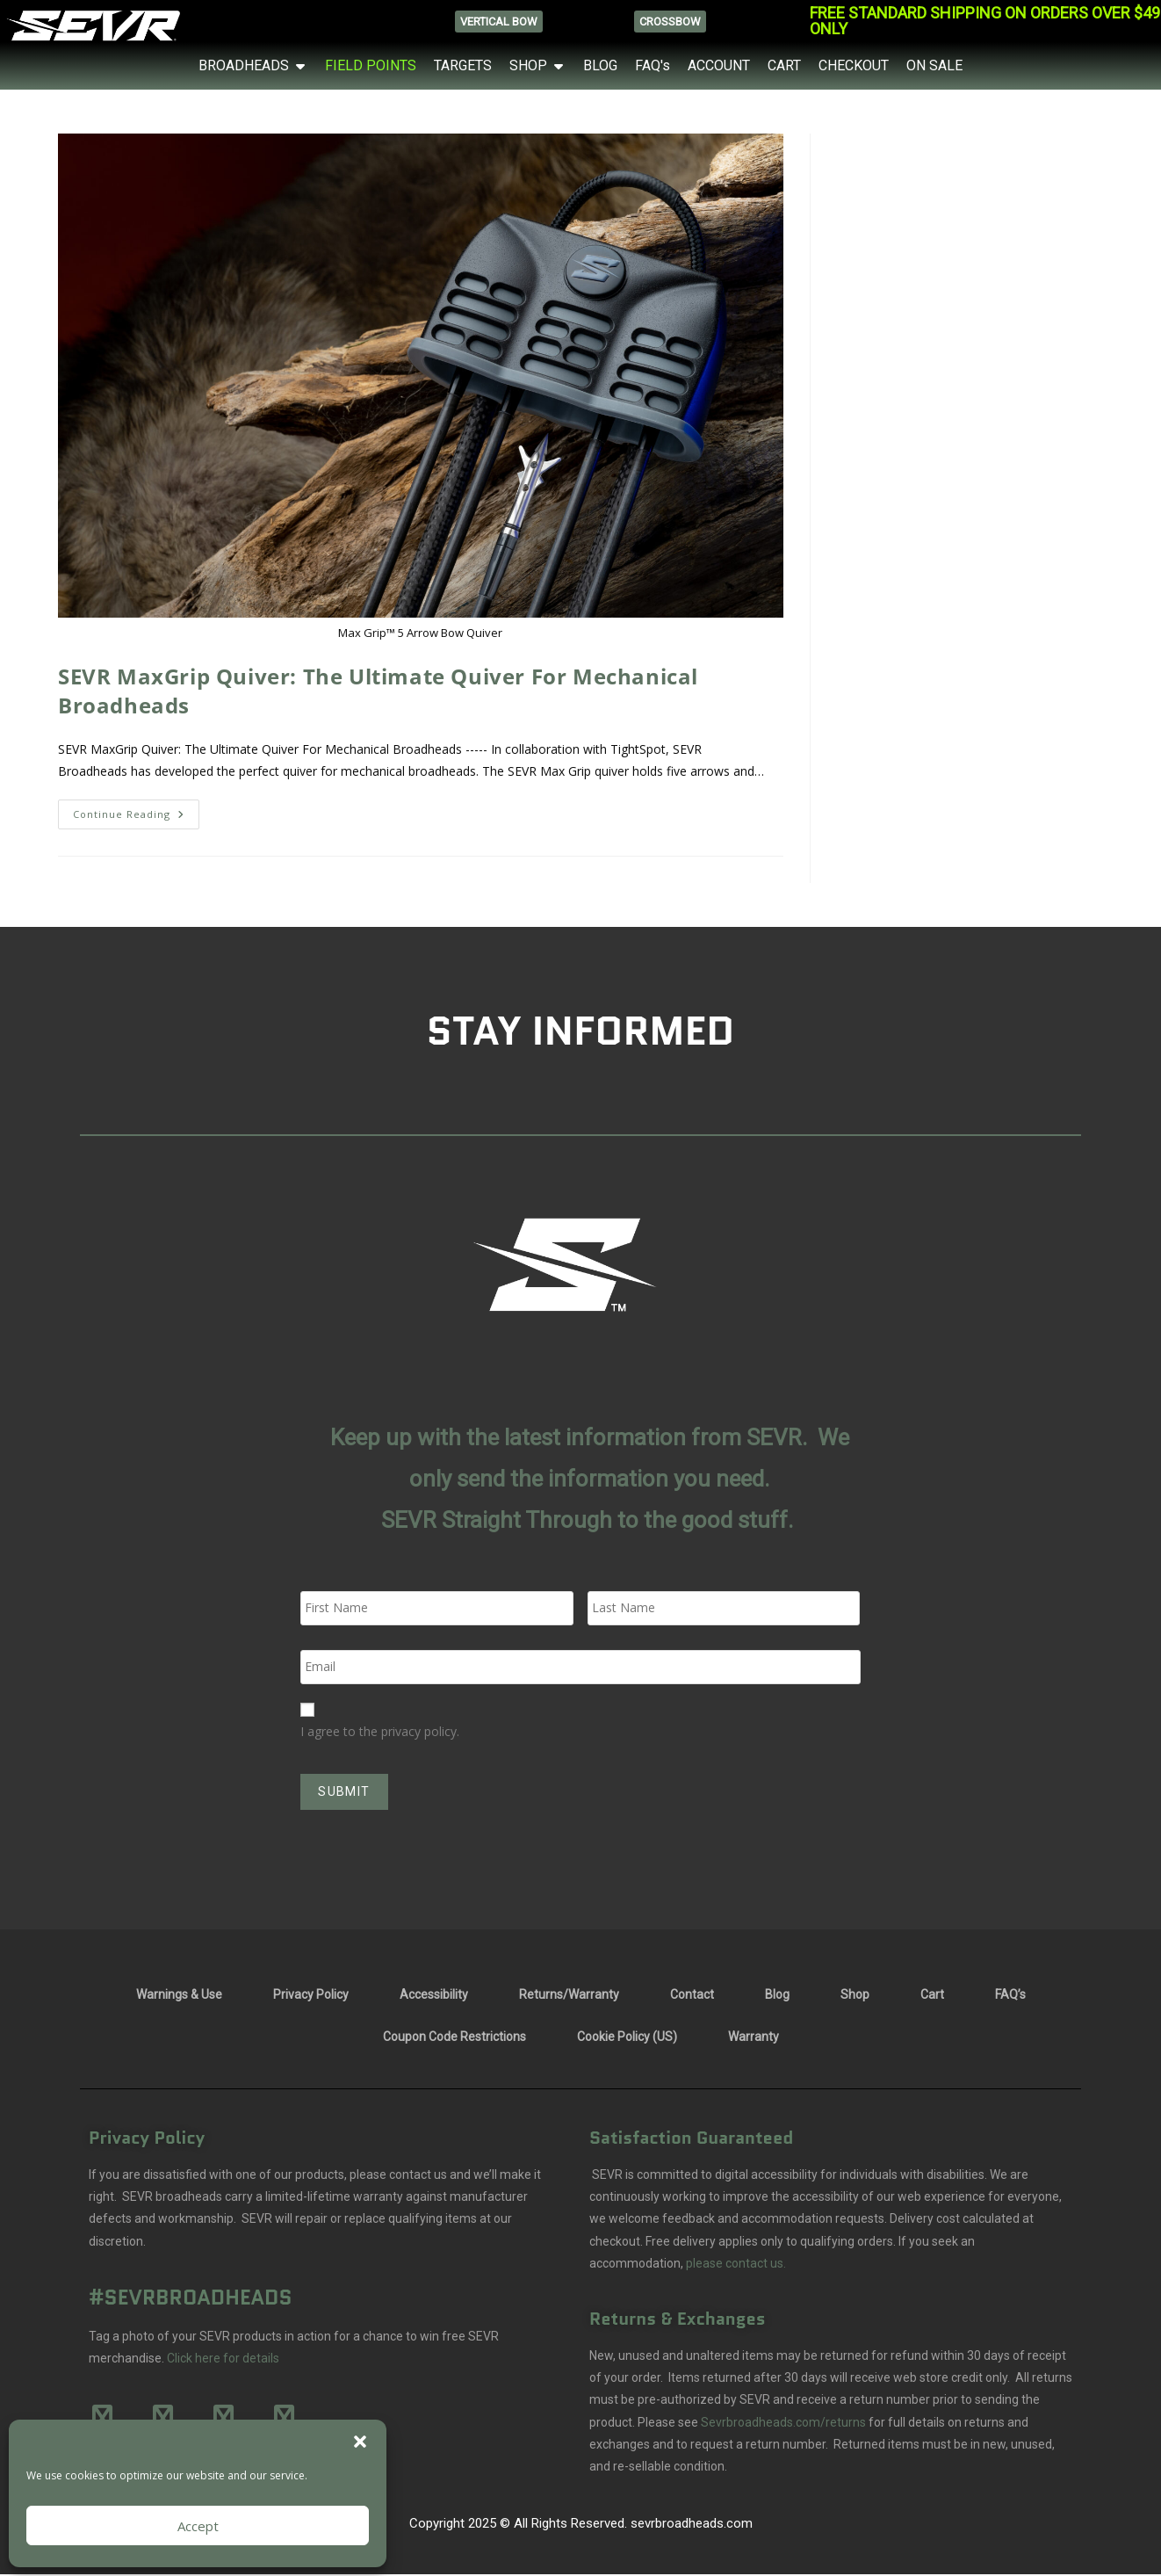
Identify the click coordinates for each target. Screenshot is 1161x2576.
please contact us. (734, 2259)
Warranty (753, 2033)
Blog (777, 1991)
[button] (360, 2441)
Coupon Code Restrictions (454, 2033)
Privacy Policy (311, 1991)
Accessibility (434, 1991)
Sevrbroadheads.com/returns (783, 2418)
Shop (854, 1991)
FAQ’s (1010, 1991)
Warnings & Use (179, 1991)
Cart (932, 1991)
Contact (692, 1991)
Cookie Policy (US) (627, 2033)
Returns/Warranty (569, 1991)
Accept (198, 2526)
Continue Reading (136, 810)
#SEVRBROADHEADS (190, 2293)
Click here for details (223, 2355)
